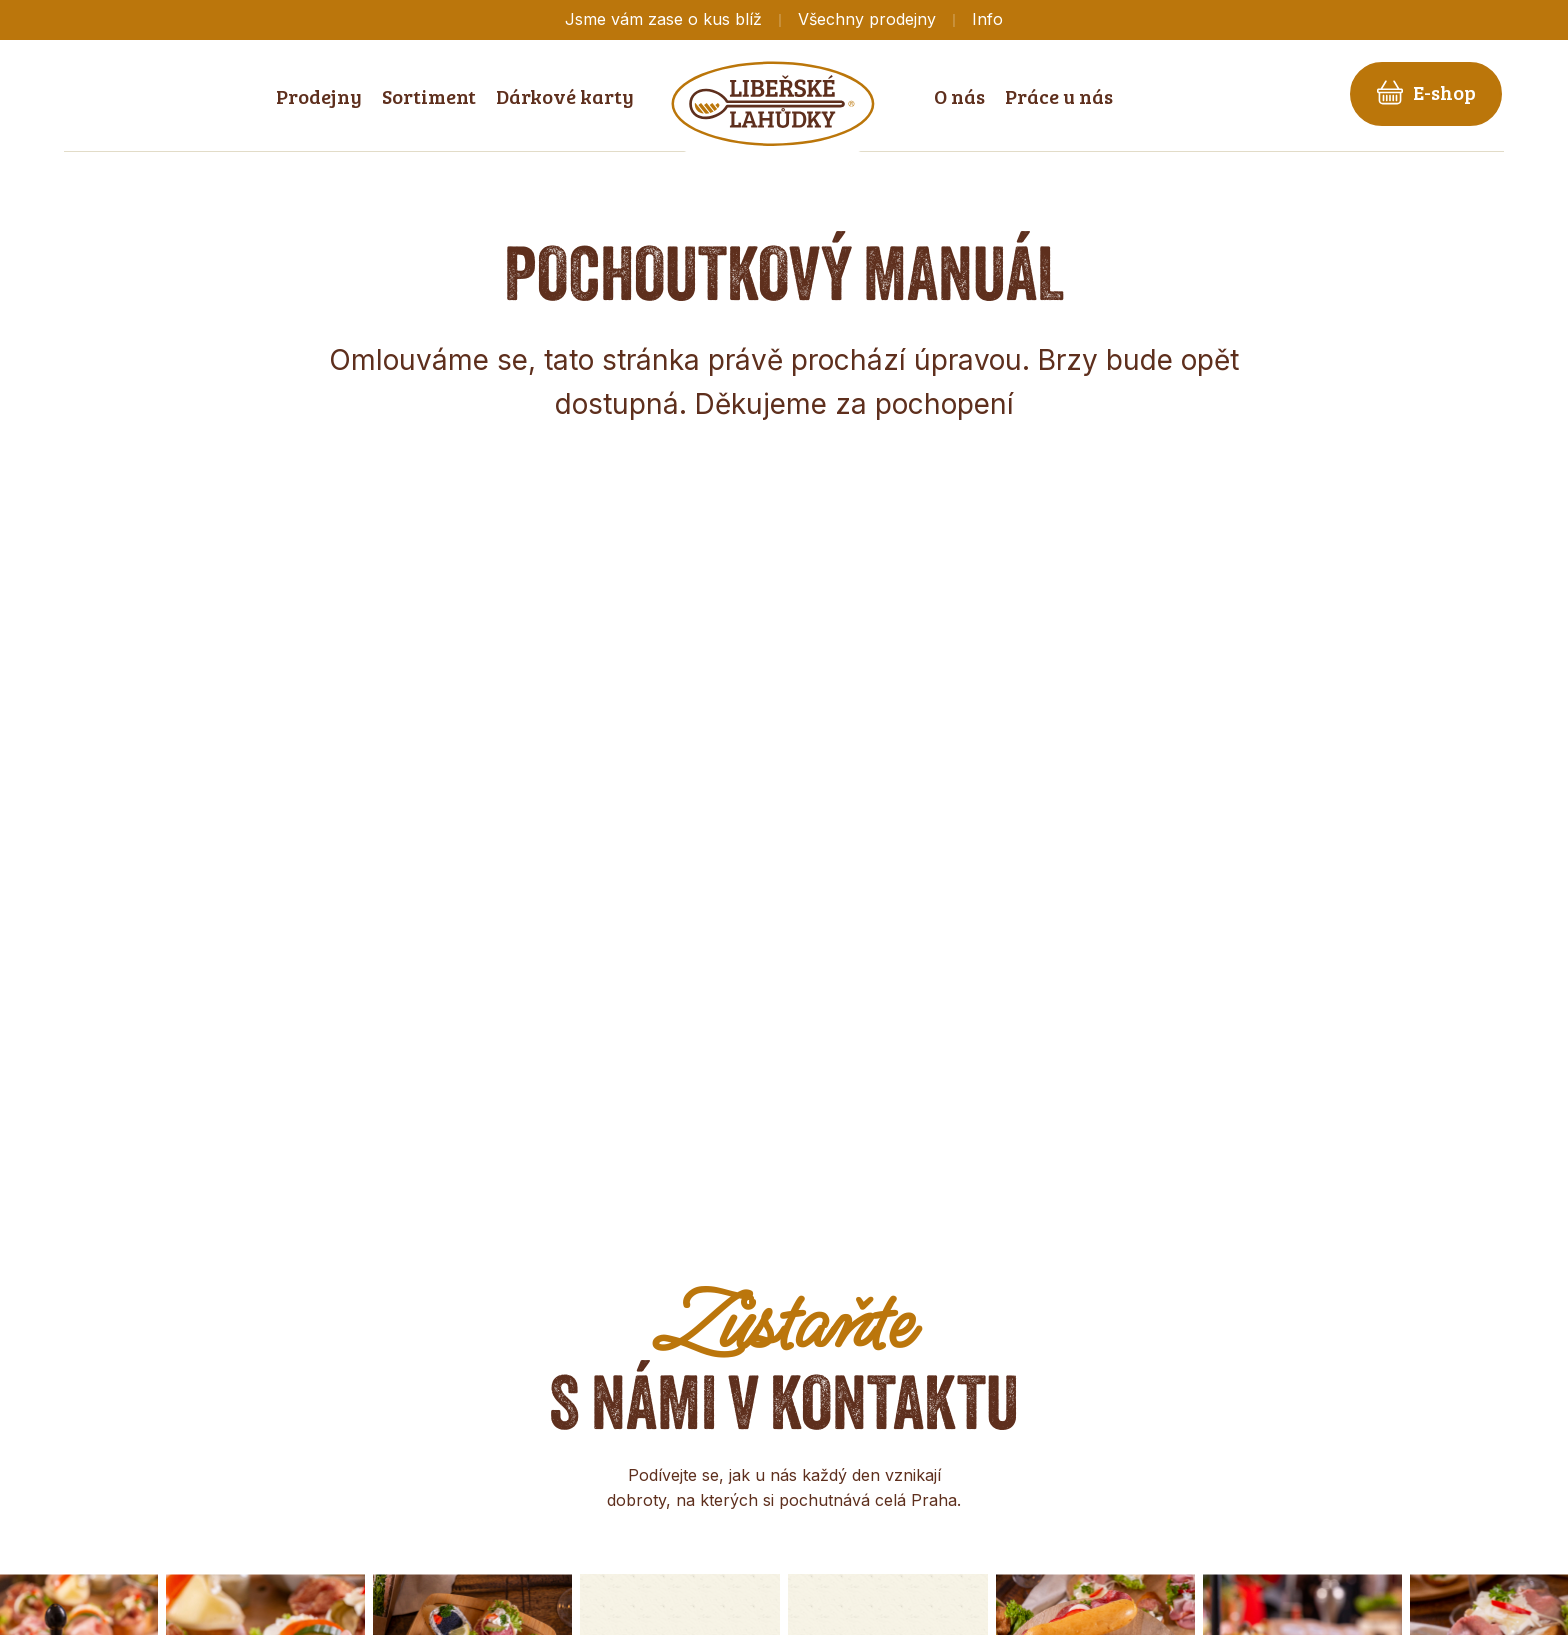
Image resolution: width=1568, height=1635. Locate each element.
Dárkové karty (565, 96)
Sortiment (429, 96)
